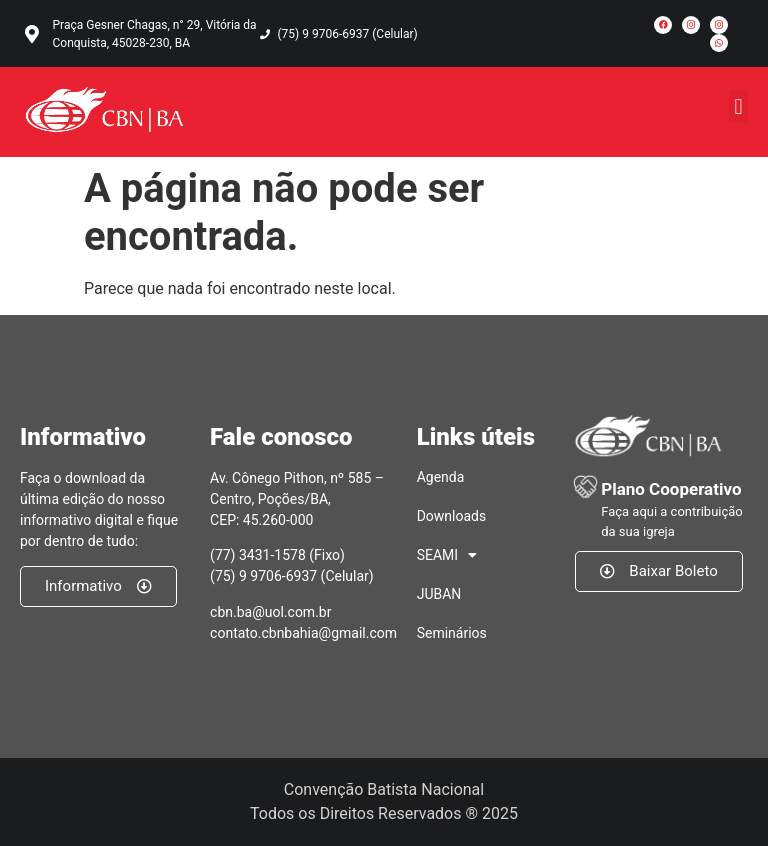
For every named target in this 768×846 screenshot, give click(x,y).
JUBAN (439, 594)
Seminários (452, 633)
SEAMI (447, 555)
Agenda (441, 477)
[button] (738, 106)
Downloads (452, 516)
